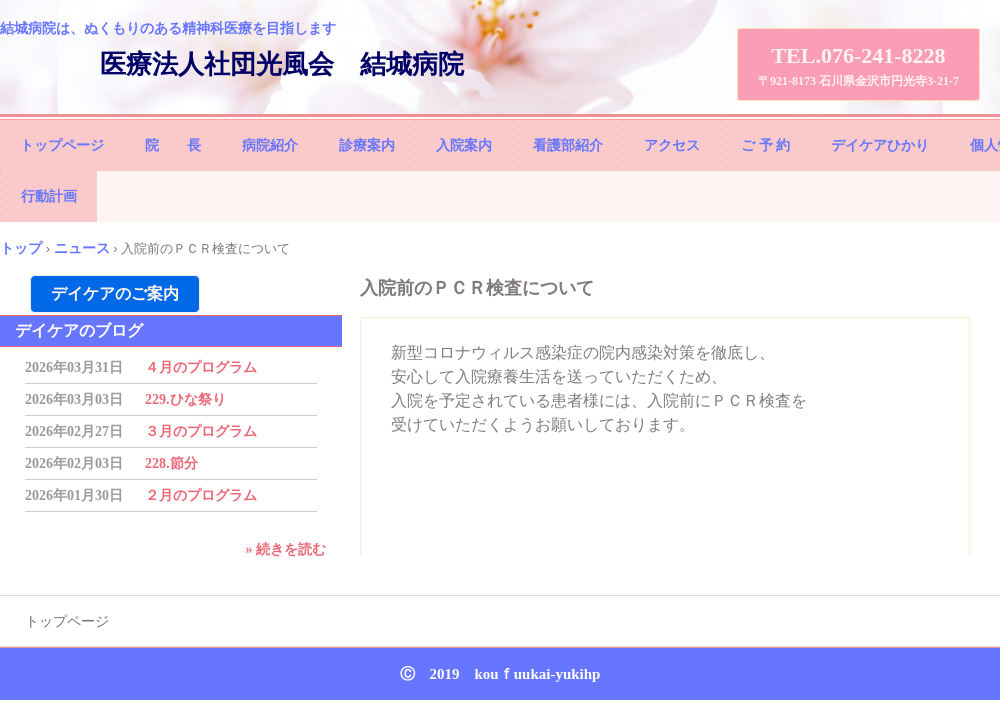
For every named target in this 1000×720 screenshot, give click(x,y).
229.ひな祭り (185, 399)
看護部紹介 (568, 145)
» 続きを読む (286, 549)
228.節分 (171, 463)
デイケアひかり (880, 145)
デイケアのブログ (79, 330)
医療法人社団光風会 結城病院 (282, 64)
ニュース (82, 248)
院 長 (173, 145)
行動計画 (49, 196)
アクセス (672, 145)
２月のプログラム (201, 495)
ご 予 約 (765, 145)
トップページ (62, 145)
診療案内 (367, 145)
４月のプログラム (201, 367)
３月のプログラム (201, 431)
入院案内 (464, 145)
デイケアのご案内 (115, 293)
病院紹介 (270, 145)
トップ (21, 248)
